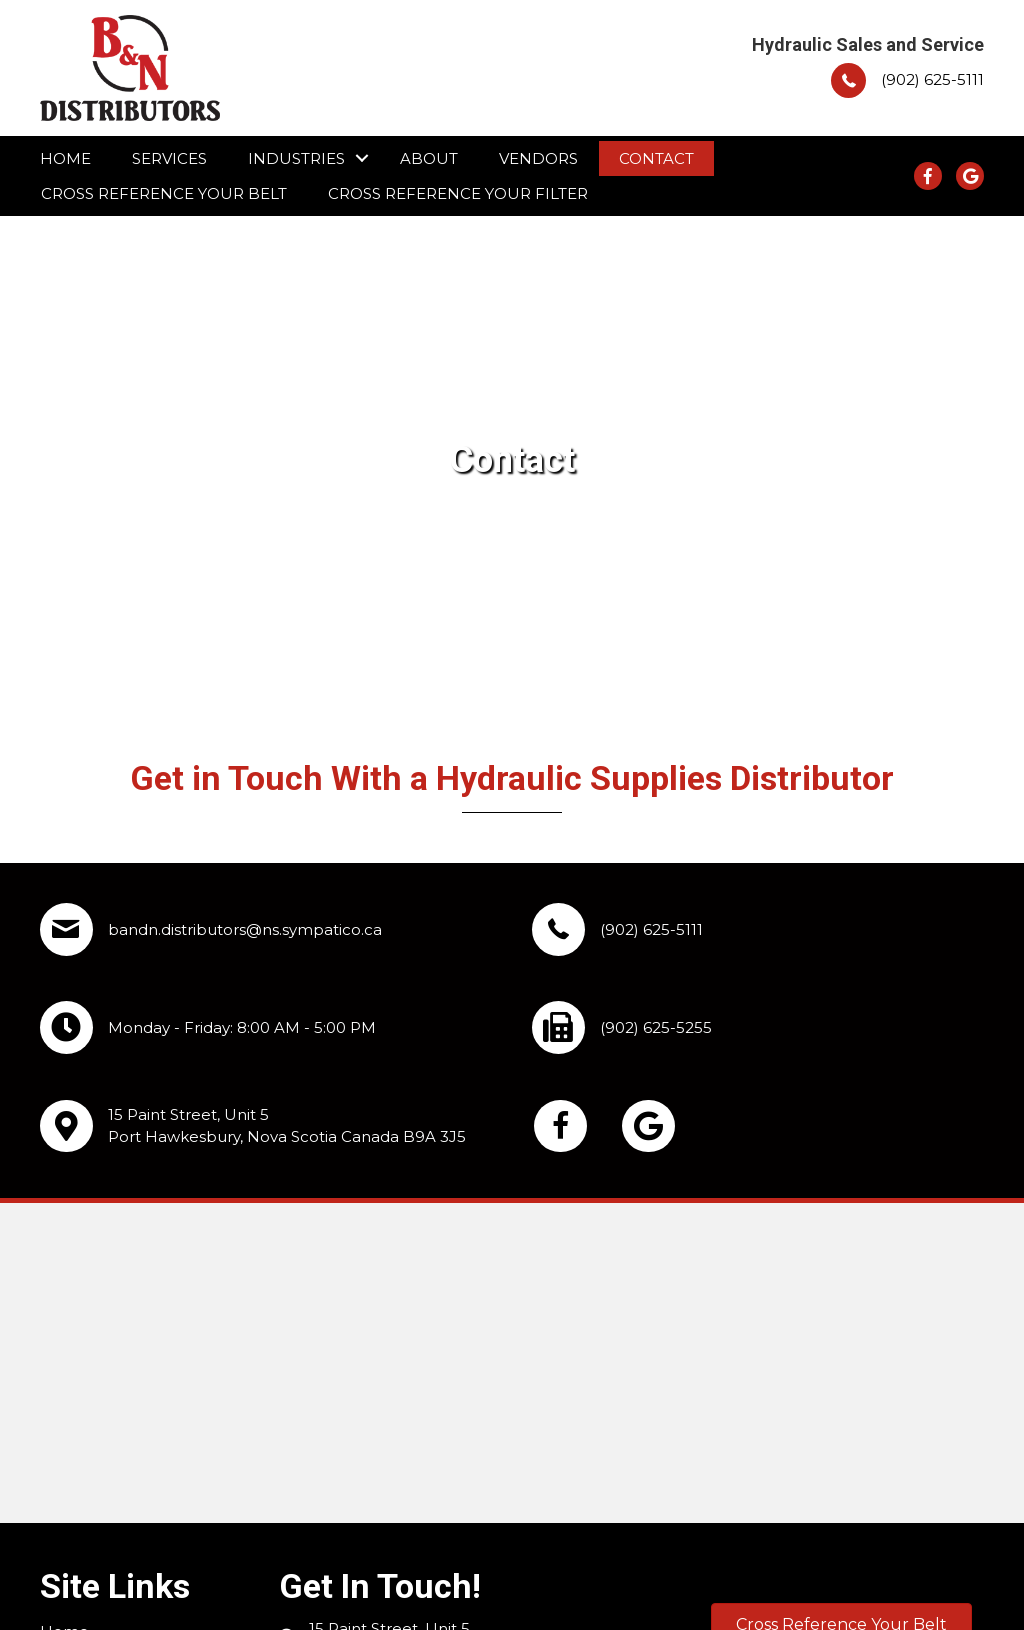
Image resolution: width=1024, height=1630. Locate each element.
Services (169, 158)
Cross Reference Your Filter (458, 193)
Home (65, 158)
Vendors (538, 158)
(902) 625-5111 (932, 79)
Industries (296, 158)
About (429, 158)
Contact (656, 158)
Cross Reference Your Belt (164, 193)
